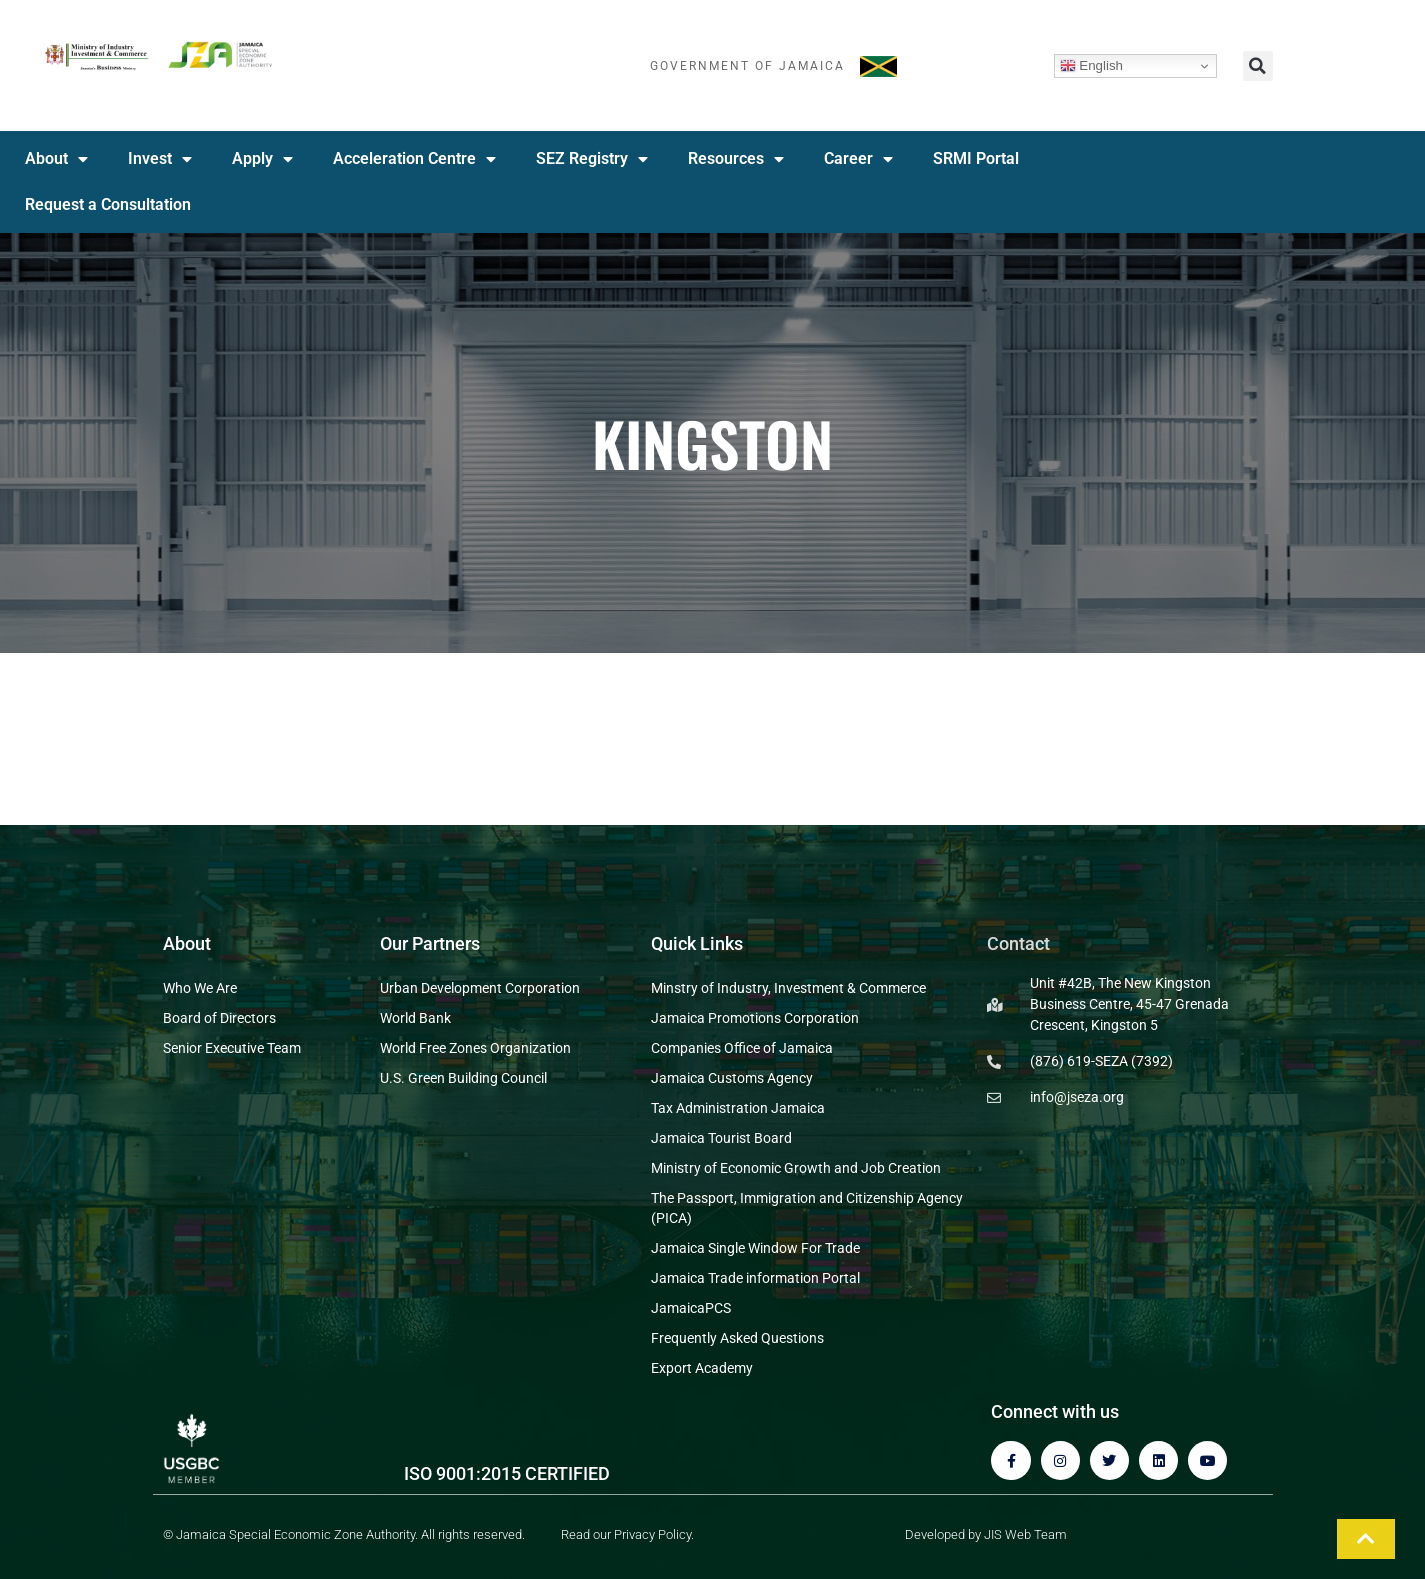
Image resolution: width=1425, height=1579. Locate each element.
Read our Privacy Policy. (627, 1534)
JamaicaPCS (691, 1308)
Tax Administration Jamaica (738, 1108)
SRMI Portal (976, 158)
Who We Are (200, 988)
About (56, 159)
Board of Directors (219, 1018)
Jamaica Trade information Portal (755, 1278)
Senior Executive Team (232, 1048)
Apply (262, 159)
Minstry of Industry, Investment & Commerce (788, 988)
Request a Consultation (108, 204)
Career (858, 159)
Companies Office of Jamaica (742, 1048)
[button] (1258, 66)
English (1091, 66)
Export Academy (702, 1368)
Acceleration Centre (414, 159)
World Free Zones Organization (475, 1048)
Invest (160, 159)
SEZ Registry (592, 159)
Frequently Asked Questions (737, 1338)
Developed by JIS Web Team (986, 1534)
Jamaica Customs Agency (732, 1078)
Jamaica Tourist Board (721, 1138)
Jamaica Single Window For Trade (755, 1248)
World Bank (415, 1018)
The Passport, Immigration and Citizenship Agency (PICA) (807, 1208)
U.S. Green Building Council (463, 1078)
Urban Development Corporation (480, 988)
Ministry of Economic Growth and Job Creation (796, 1168)
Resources (736, 159)
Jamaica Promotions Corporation (755, 1018)
